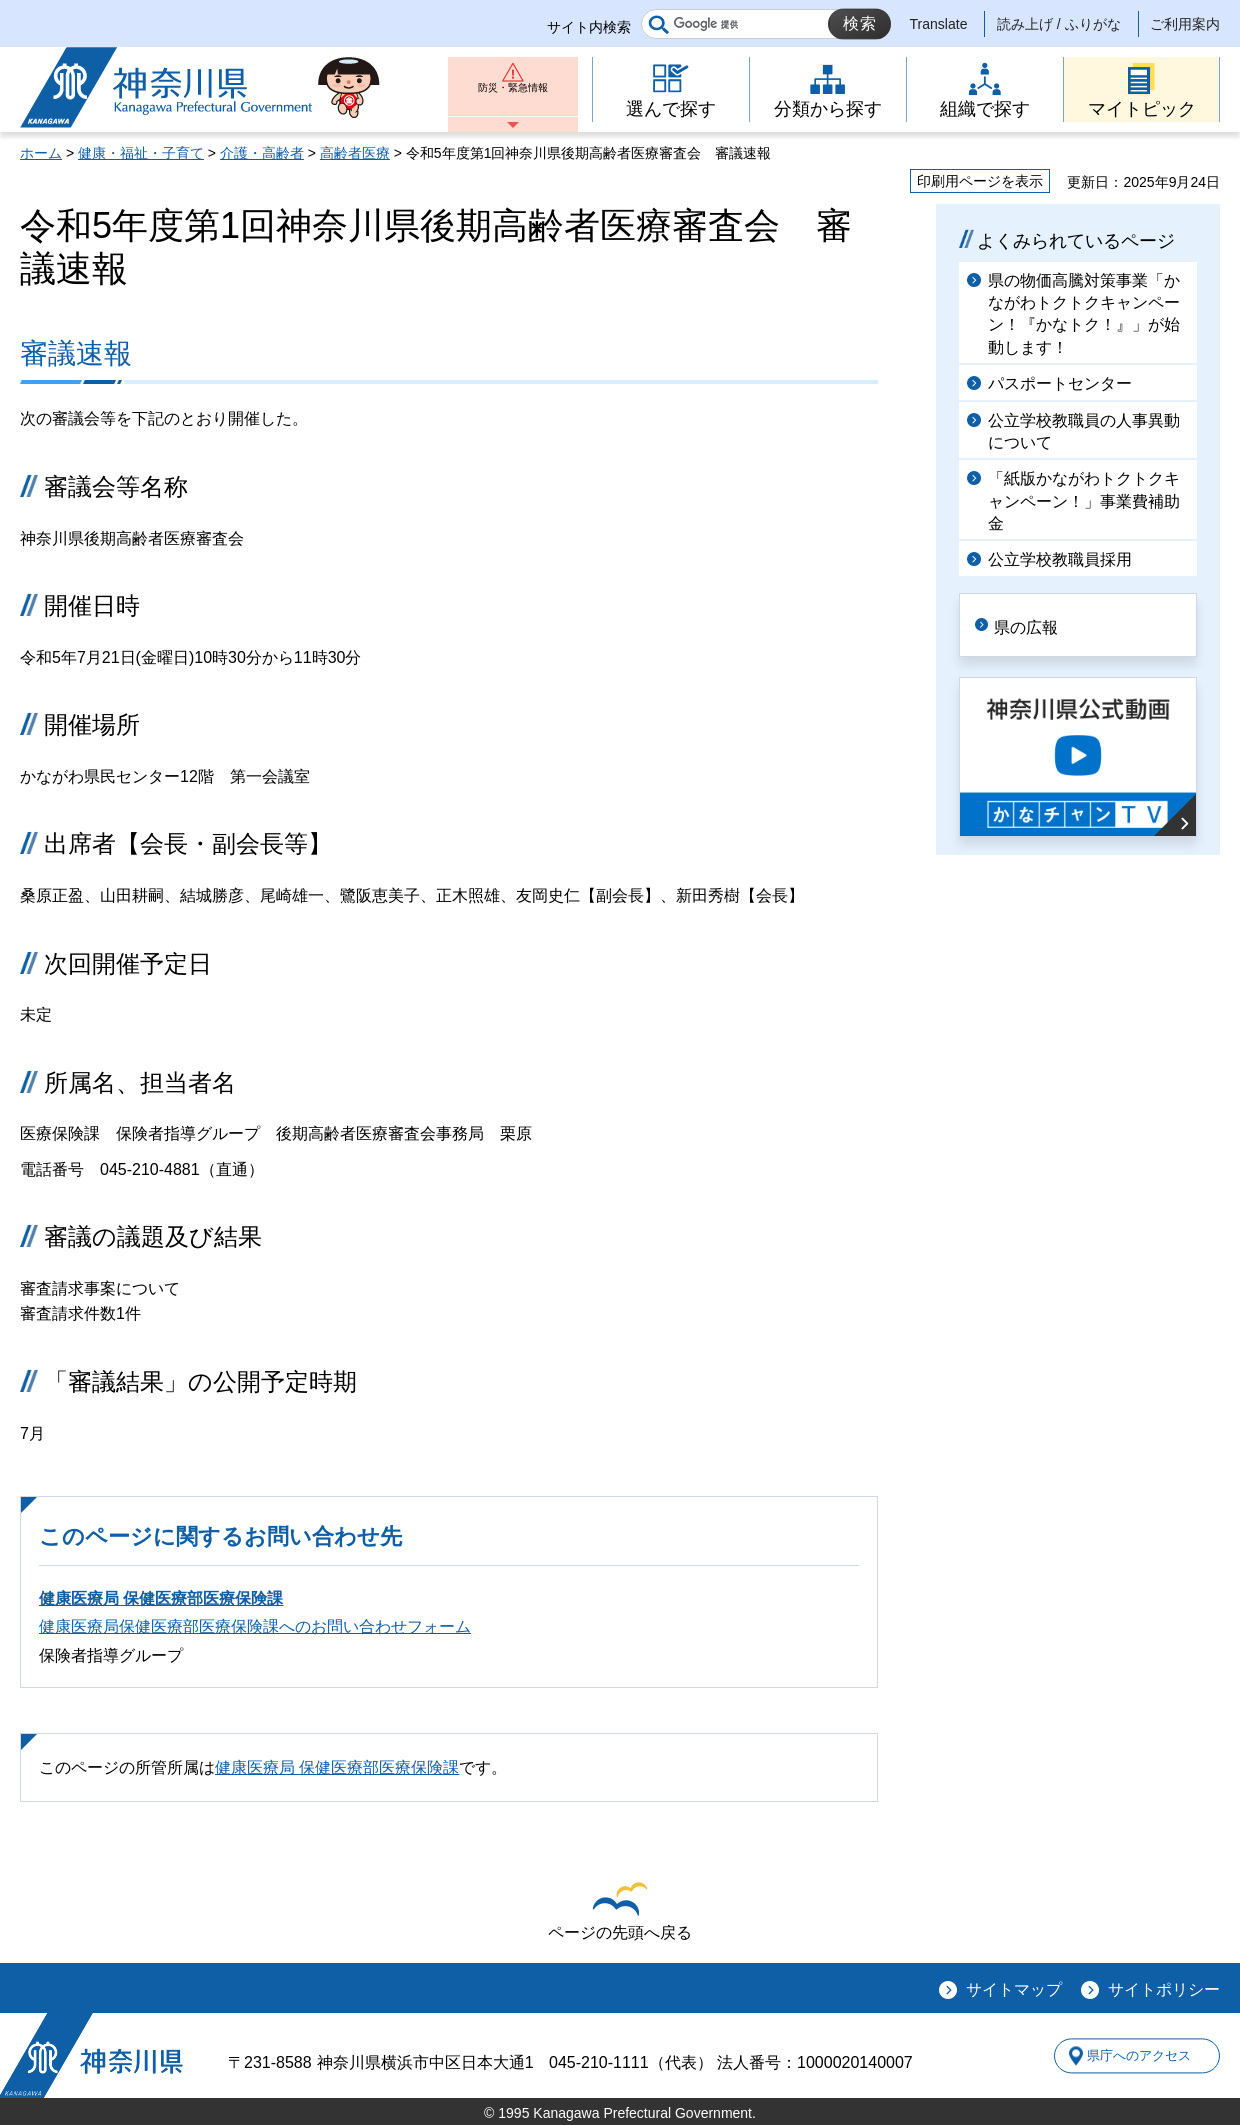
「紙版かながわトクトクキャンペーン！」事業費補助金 (1084, 501)
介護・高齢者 (262, 153)
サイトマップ (1014, 1989)
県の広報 (1042, 623)
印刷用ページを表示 (980, 181)
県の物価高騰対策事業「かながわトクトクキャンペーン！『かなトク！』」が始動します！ (1084, 314)
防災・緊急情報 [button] (513, 97)
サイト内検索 (589, 27)
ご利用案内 (1185, 24)
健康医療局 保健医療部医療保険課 (161, 1598)
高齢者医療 (355, 153)
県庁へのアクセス (1128, 2056)
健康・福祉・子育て (141, 153)
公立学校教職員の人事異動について (1084, 431)
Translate (939, 24)
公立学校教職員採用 (1060, 559)
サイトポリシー (1164, 1989)
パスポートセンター (1060, 383)
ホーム (41, 153)
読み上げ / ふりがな (1059, 24)
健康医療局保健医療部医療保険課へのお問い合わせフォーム (255, 1626)
